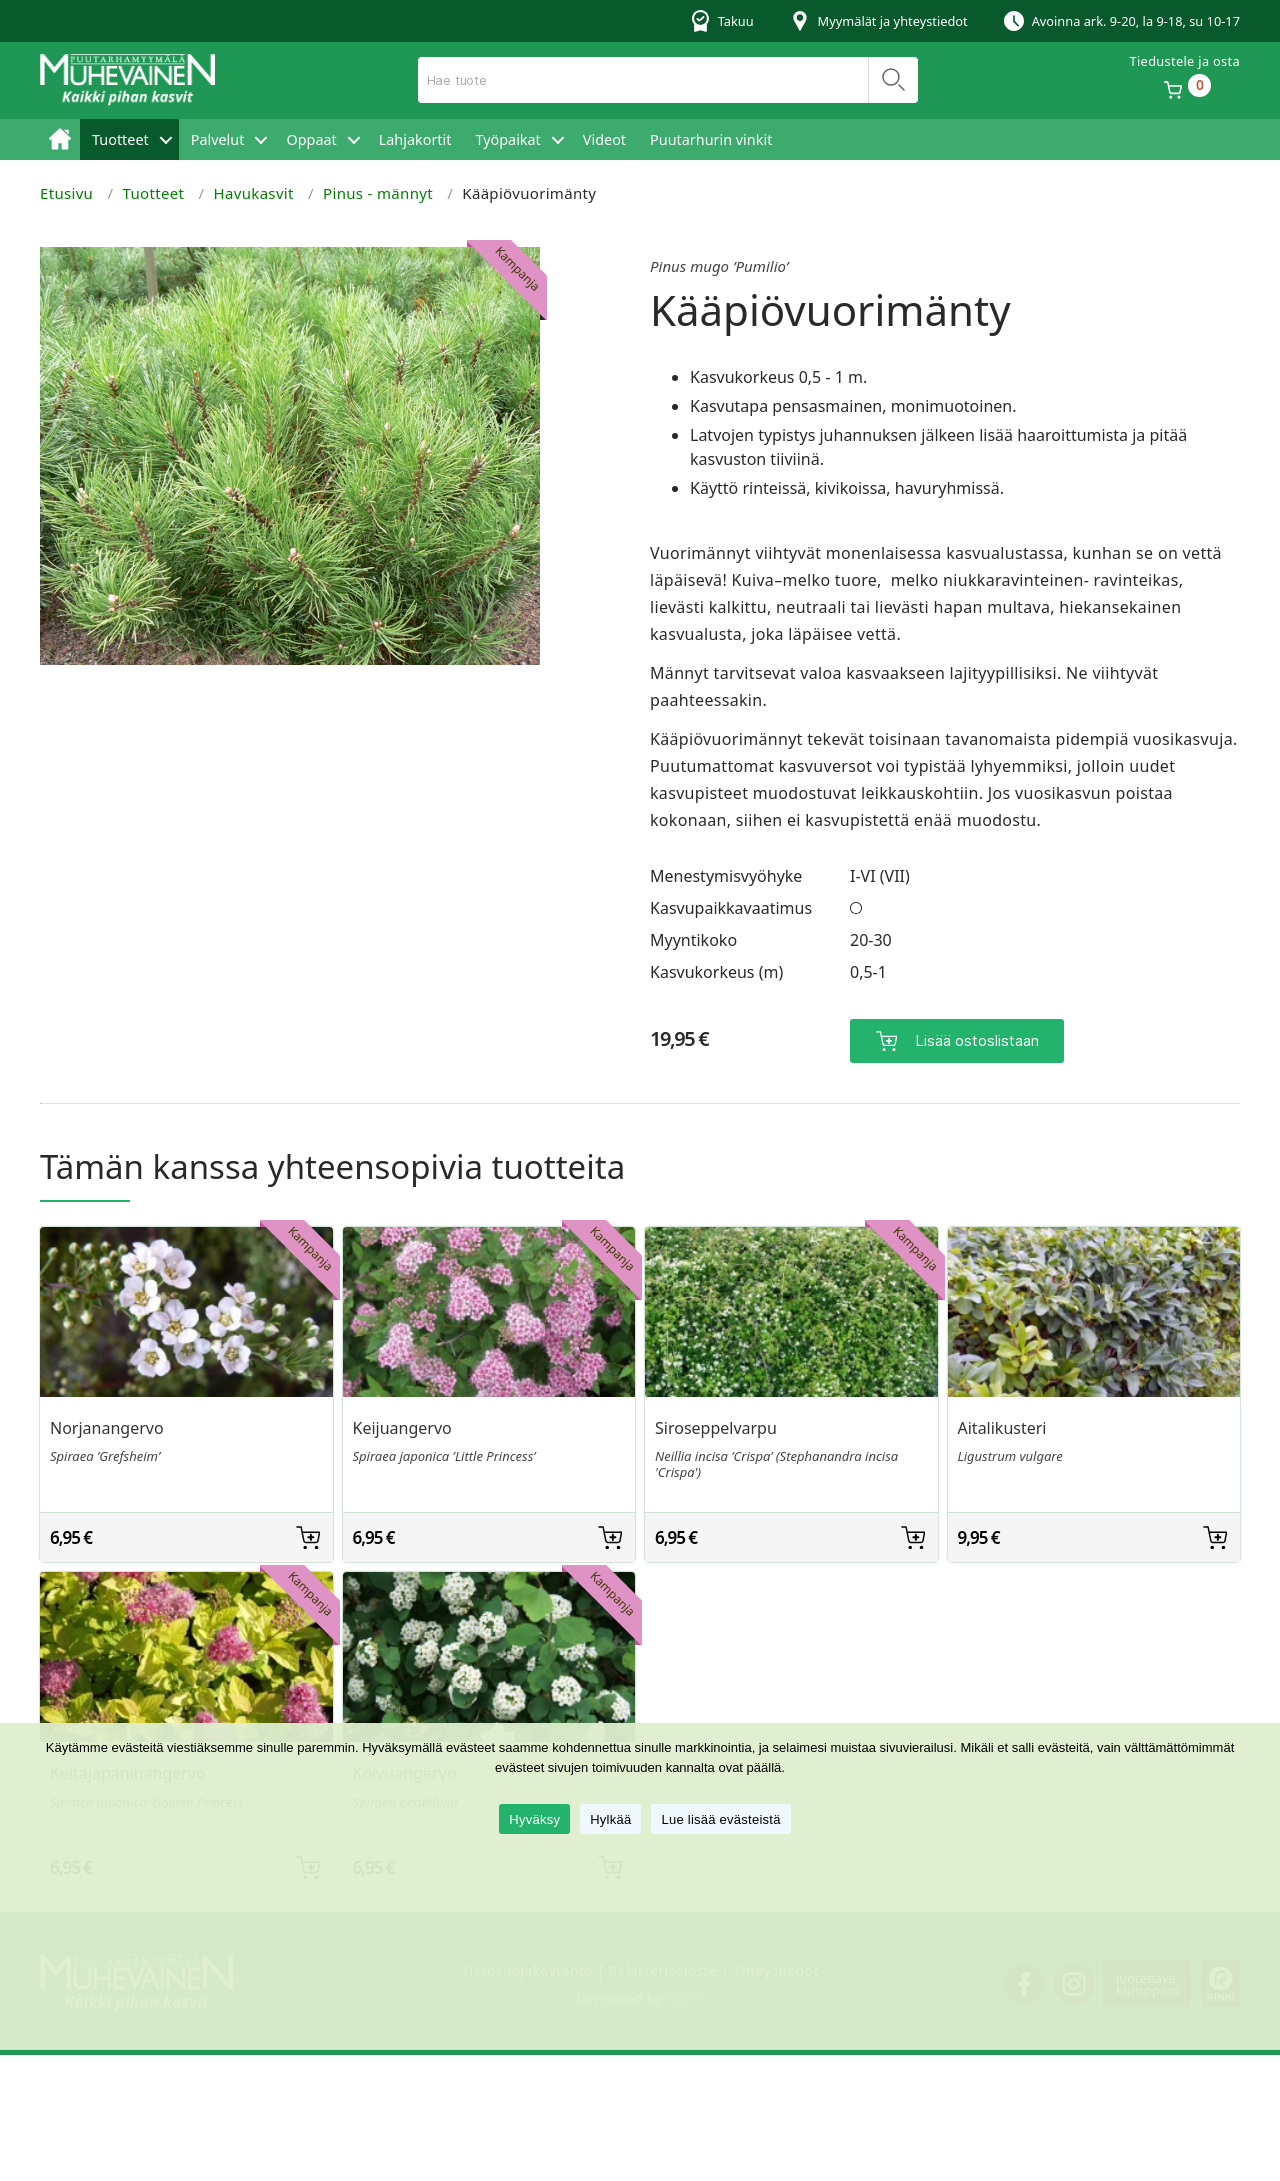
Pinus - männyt (378, 193)
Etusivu (60, 139)
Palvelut (218, 139)
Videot (604, 139)
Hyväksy (534, 1819)
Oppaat (311, 139)
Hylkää (610, 1819)
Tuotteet (120, 139)
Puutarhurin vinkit (711, 139)
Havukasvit (254, 193)
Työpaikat (507, 139)
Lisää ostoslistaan (977, 1036)
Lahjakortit (415, 139)
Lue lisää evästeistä (720, 1819)
